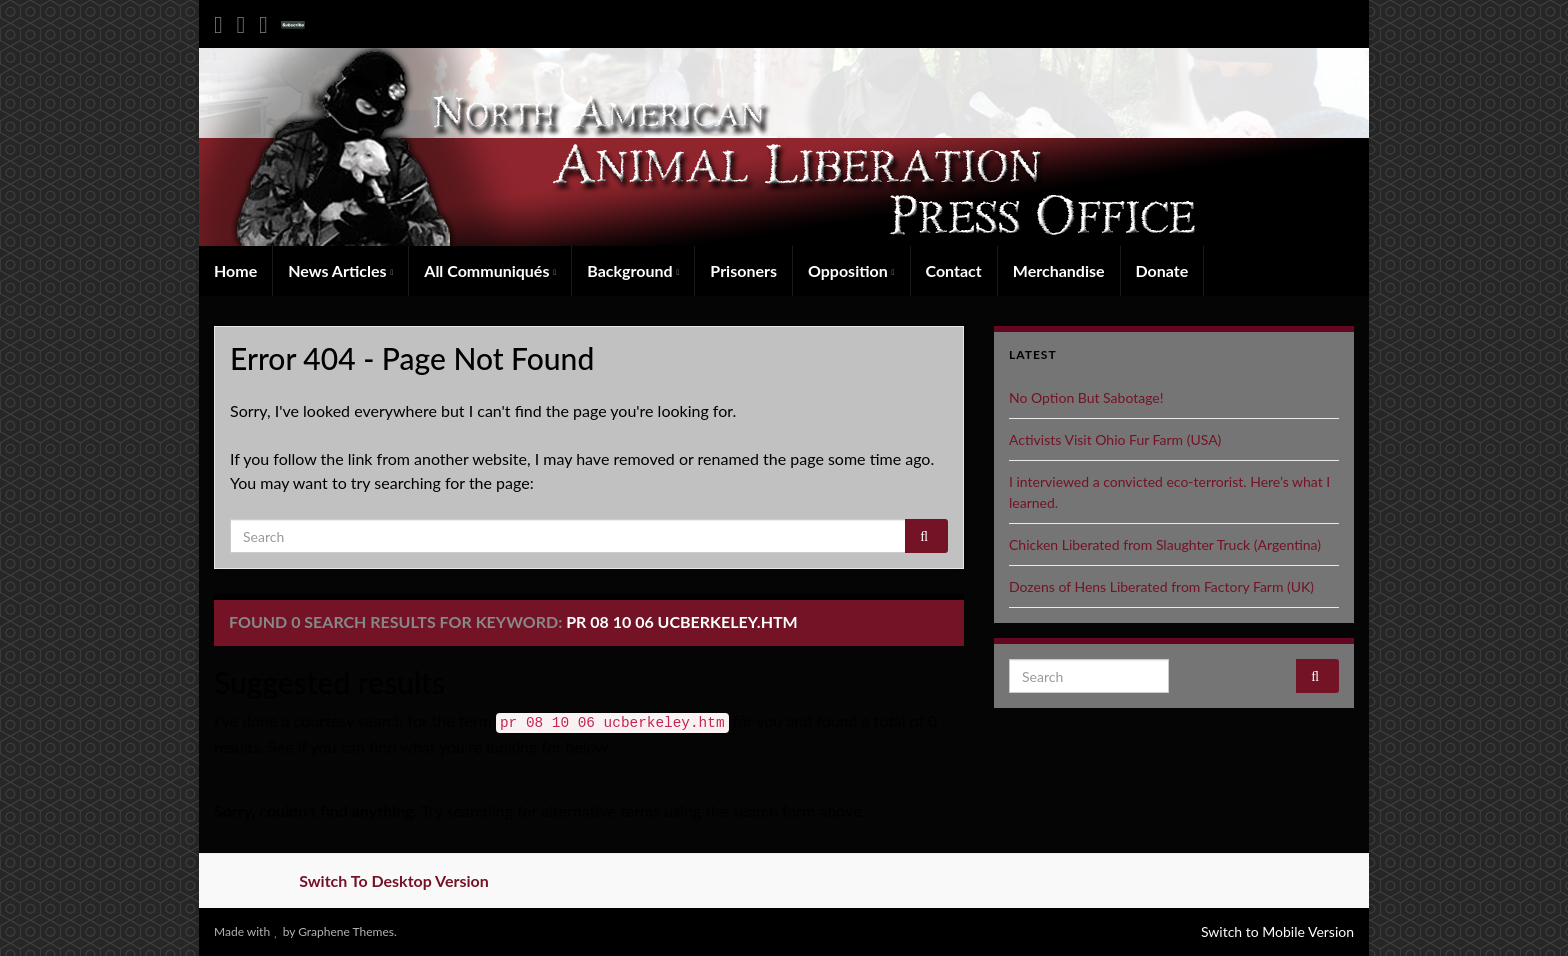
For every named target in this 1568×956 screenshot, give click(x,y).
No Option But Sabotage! (1086, 397)
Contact (954, 270)
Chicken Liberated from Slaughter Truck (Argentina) (1165, 544)
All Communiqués (490, 270)
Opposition (851, 270)
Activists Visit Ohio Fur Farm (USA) (1115, 439)
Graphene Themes (346, 931)
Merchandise (1059, 270)
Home (235, 270)
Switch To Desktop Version (394, 880)
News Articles (340, 270)
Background (633, 270)
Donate (1162, 270)
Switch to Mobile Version (1277, 931)
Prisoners (743, 270)
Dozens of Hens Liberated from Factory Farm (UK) (1161, 586)
